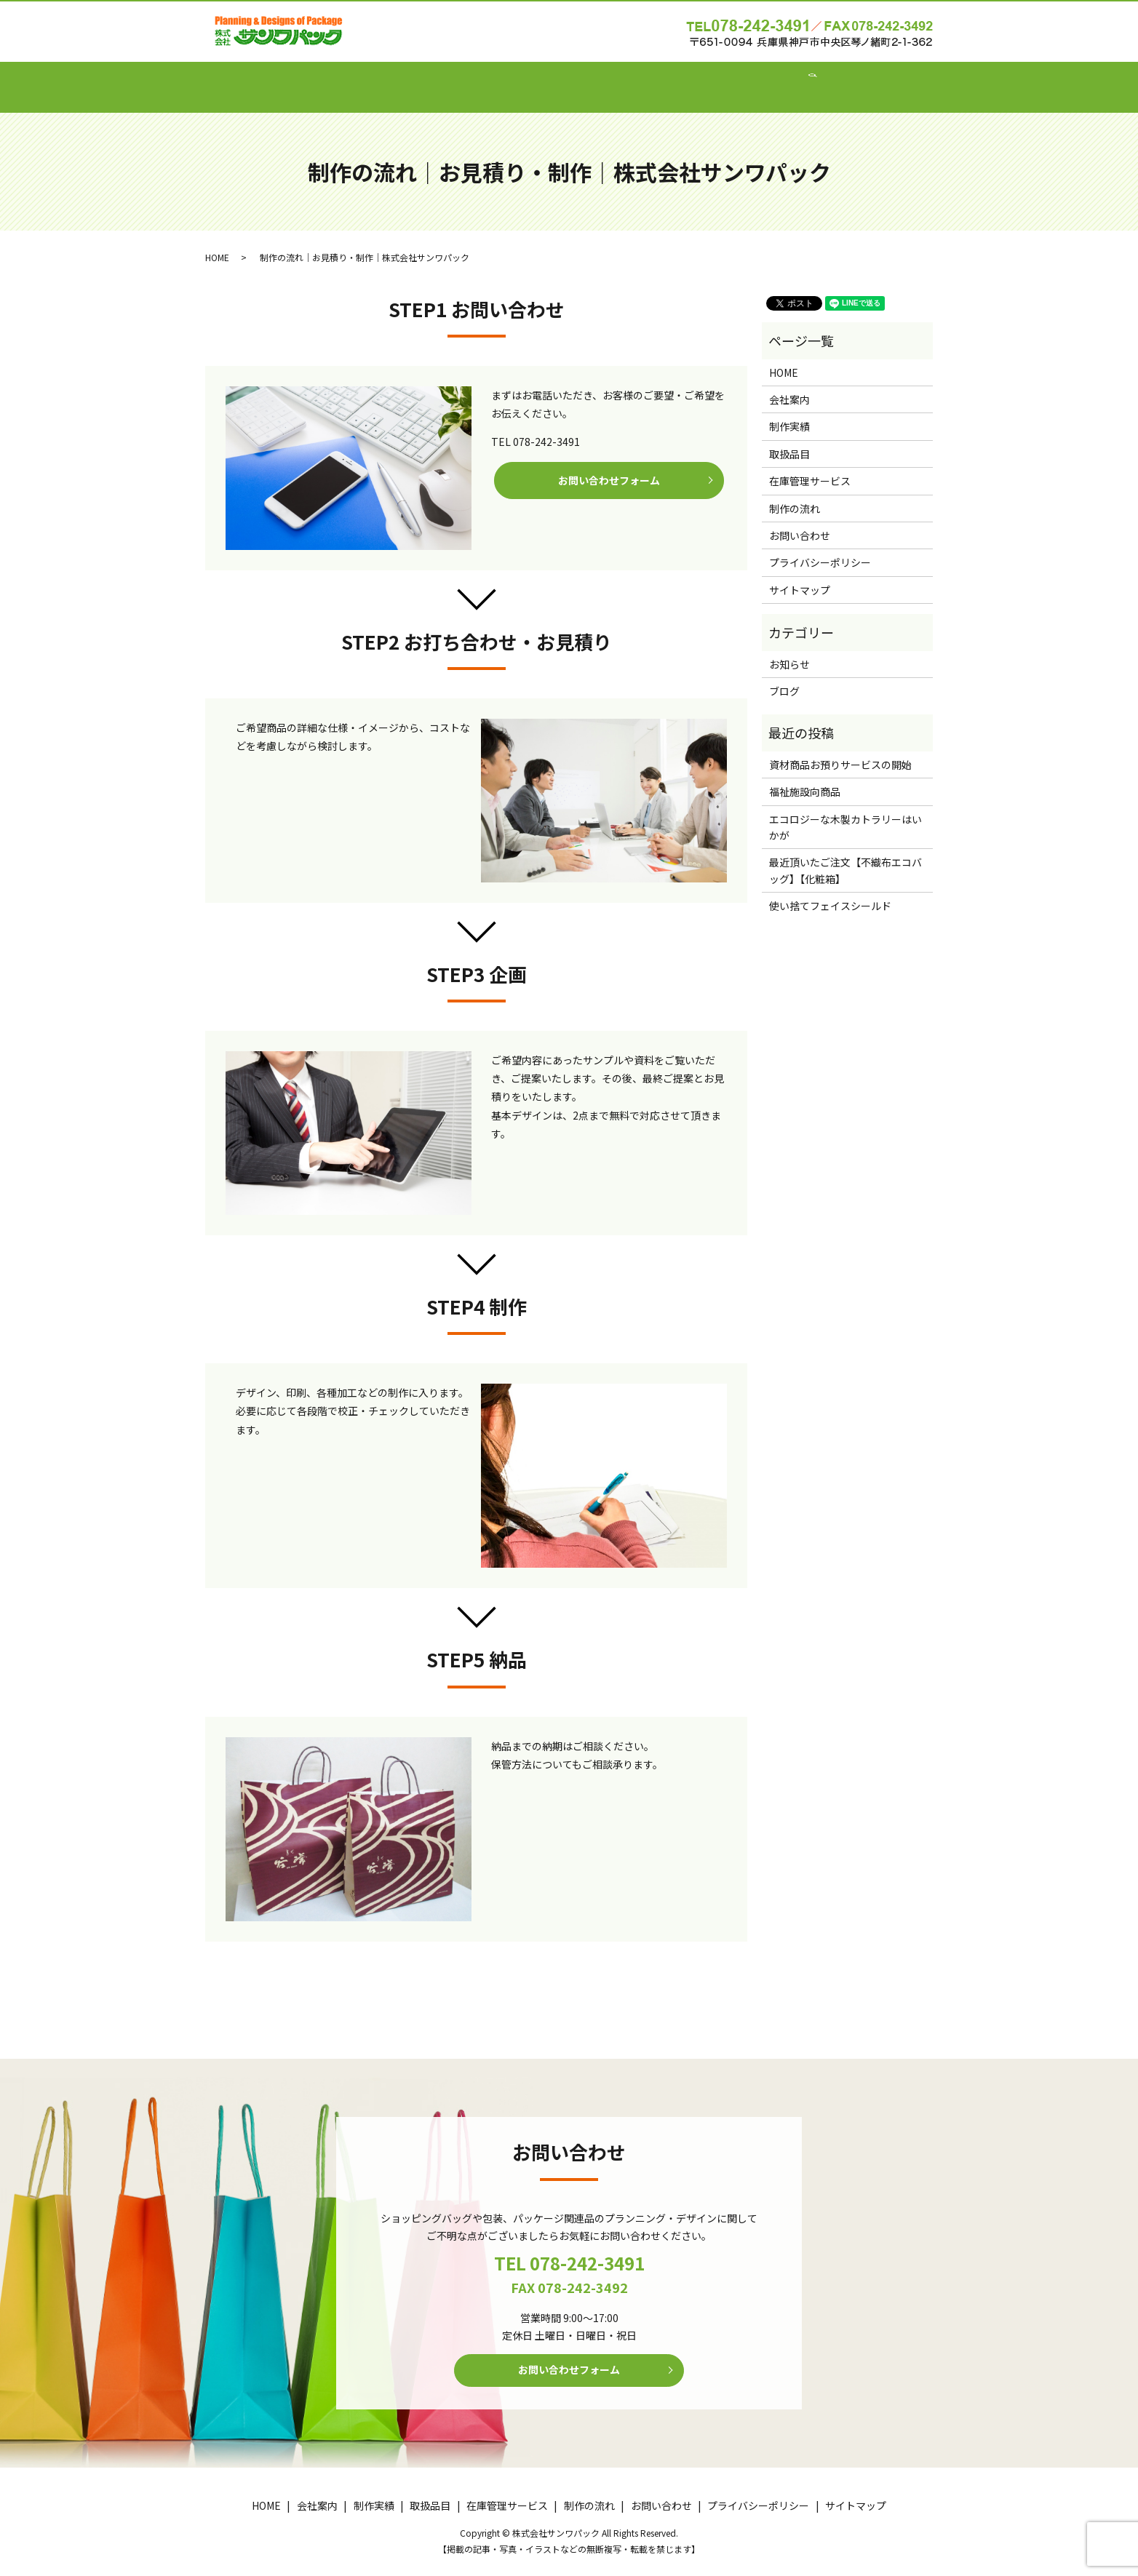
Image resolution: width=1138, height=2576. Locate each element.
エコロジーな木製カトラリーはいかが (845, 813)
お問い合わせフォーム (609, 468)
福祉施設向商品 (804, 777)
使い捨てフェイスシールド (830, 892)
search (840, 80)
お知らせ (789, 650)
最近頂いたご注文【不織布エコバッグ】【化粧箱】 (845, 856)
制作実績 (446, 79)
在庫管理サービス (601, 79)
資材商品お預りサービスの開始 (840, 750)
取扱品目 (514, 79)
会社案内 (379, 79)
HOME (318, 79)
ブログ (784, 677)
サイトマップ (799, 576)
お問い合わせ (777, 79)
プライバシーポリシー (820, 548)
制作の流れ (694, 79)
